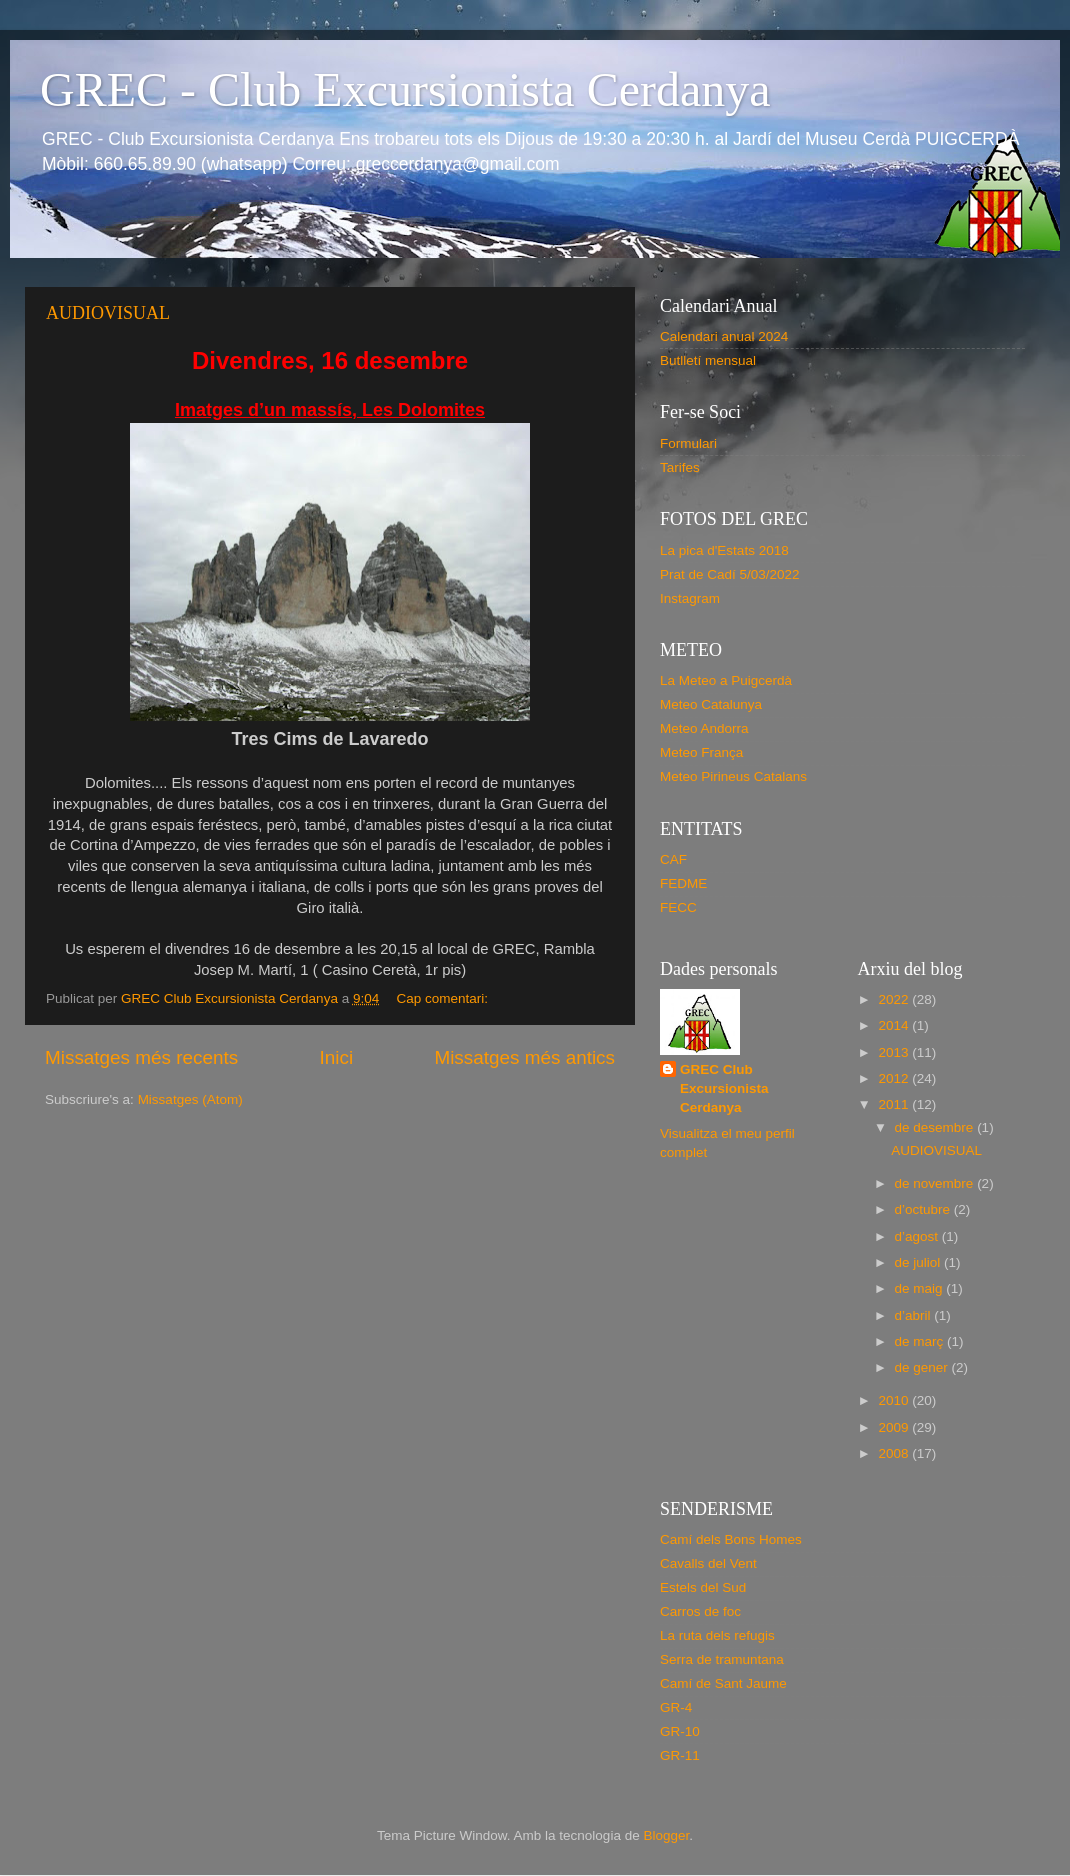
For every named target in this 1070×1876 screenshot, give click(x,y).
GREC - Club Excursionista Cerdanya (405, 89)
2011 (895, 1104)
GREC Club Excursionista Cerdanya (724, 1088)
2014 (895, 1025)
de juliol (920, 1262)
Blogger (666, 1835)
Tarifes (680, 467)
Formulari (688, 443)
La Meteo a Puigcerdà (726, 680)
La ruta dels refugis (717, 1635)
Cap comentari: (443, 998)
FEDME (683, 883)
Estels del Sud (703, 1587)
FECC (678, 907)
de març (921, 1341)
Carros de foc (700, 1611)
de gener (923, 1367)
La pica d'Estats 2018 (724, 550)
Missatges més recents (141, 1057)
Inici (337, 1057)
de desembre (936, 1127)
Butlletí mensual (708, 360)
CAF (673, 859)
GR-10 (680, 1731)
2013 (895, 1052)
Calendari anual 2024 (724, 336)
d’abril (915, 1315)
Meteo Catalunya (711, 704)
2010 (895, 1400)
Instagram (690, 598)
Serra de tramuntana (722, 1659)
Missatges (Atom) (190, 1099)
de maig (921, 1288)
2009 (895, 1427)
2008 (895, 1453)
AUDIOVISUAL (108, 313)
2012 (895, 1078)
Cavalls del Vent (708, 1563)
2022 (895, 999)
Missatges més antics (524, 1057)
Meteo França (701, 752)
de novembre (936, 1183)
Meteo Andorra (704, 728)
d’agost (918, 1236)
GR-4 (676, 1707)
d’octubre (924, 1209)
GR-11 (680, 1755)
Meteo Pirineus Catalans (733, 776)
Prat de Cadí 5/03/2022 (730, 574)
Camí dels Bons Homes (731, 1539)
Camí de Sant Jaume (723, 1683)
